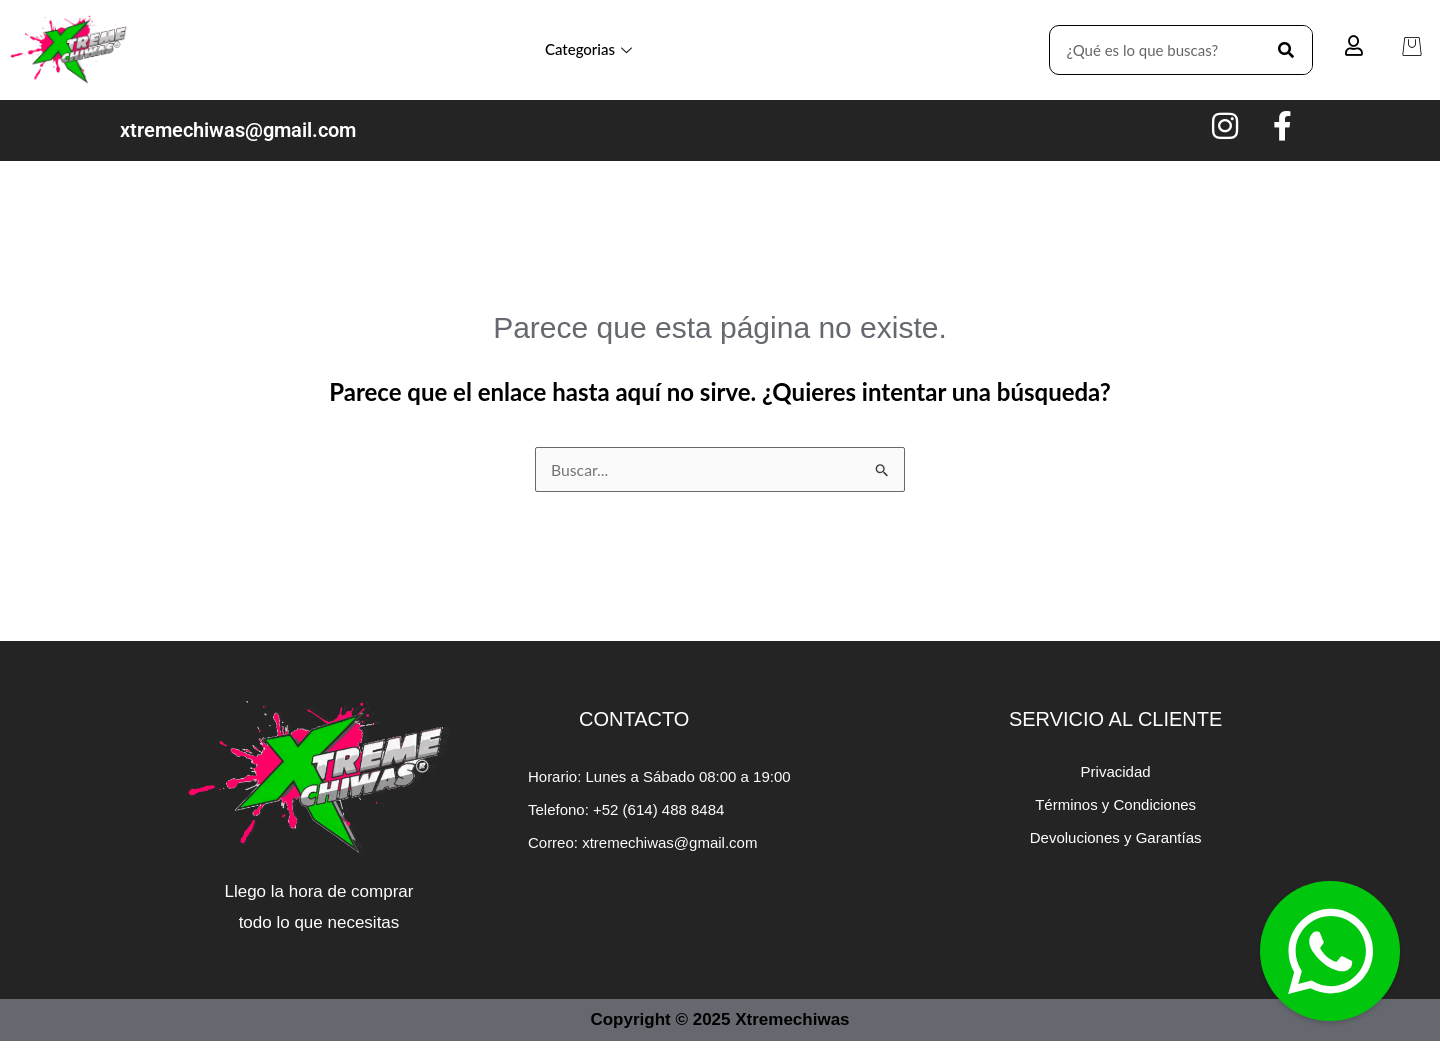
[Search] (1287, 50)
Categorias (588, 49)
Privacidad (1116, 771)
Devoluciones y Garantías (1116, 837)
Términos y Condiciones (1115, 804)
